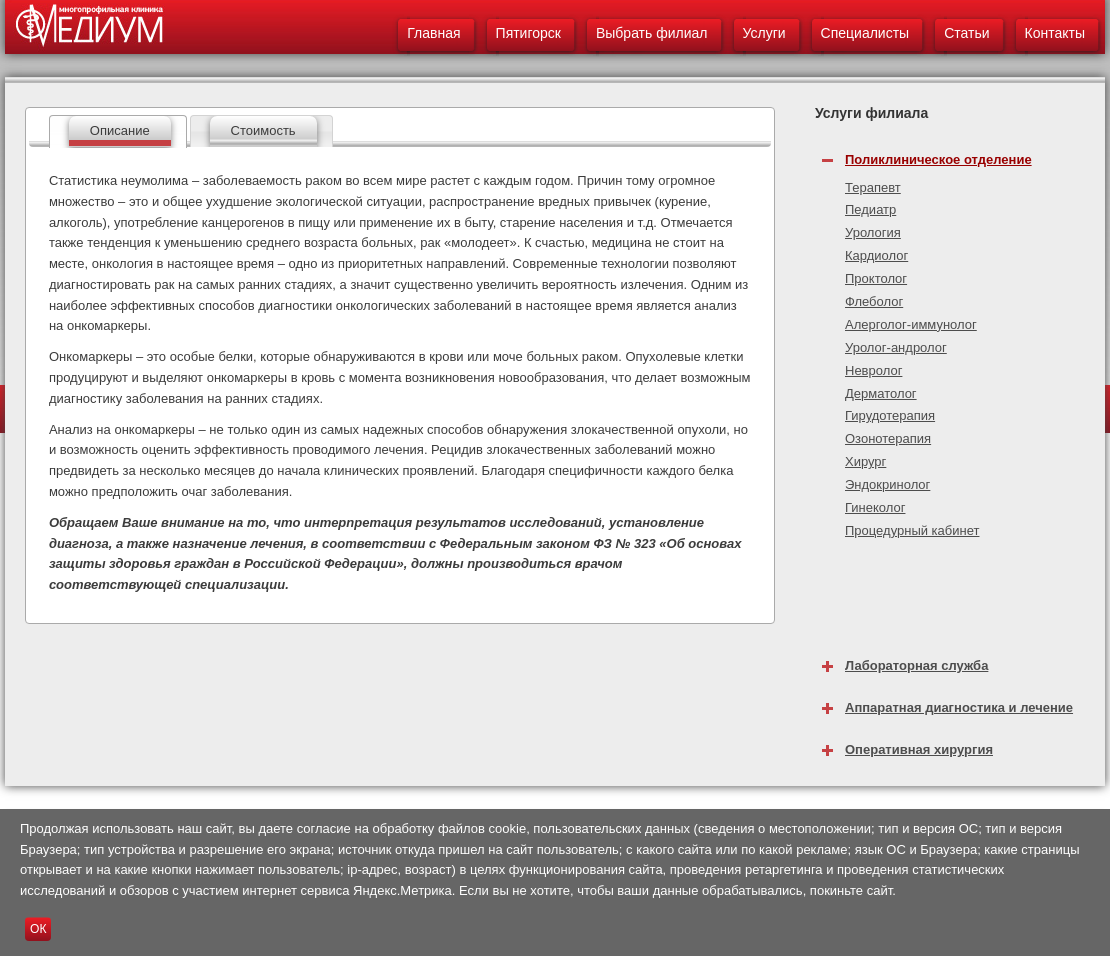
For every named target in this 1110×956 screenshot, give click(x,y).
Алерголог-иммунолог (911, 324)
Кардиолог (876, 255)
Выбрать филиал (652, 33)
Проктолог (876, 278)
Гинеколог (875, 507)
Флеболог (874, 301)
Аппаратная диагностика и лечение (959, 707)
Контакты (1055, 33)
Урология (873, 232)
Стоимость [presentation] (263, 130)
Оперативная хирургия (919, 749)
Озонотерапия (888, 438)
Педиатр (870, 209)
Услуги (764, 33)
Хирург (865, 461)
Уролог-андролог (896, 347)
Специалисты (865, 33)
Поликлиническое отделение (938, 159)
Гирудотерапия (890, 415)
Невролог (873, 370)
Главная (433, 33)
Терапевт (873, 187)
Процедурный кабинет (912, 530)
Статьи (966, 33)
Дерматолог (881, 393)
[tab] (118, 131)
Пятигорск (528, 33)
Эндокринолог (887, 484)
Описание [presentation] (120, 130)
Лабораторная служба (916, 665)
